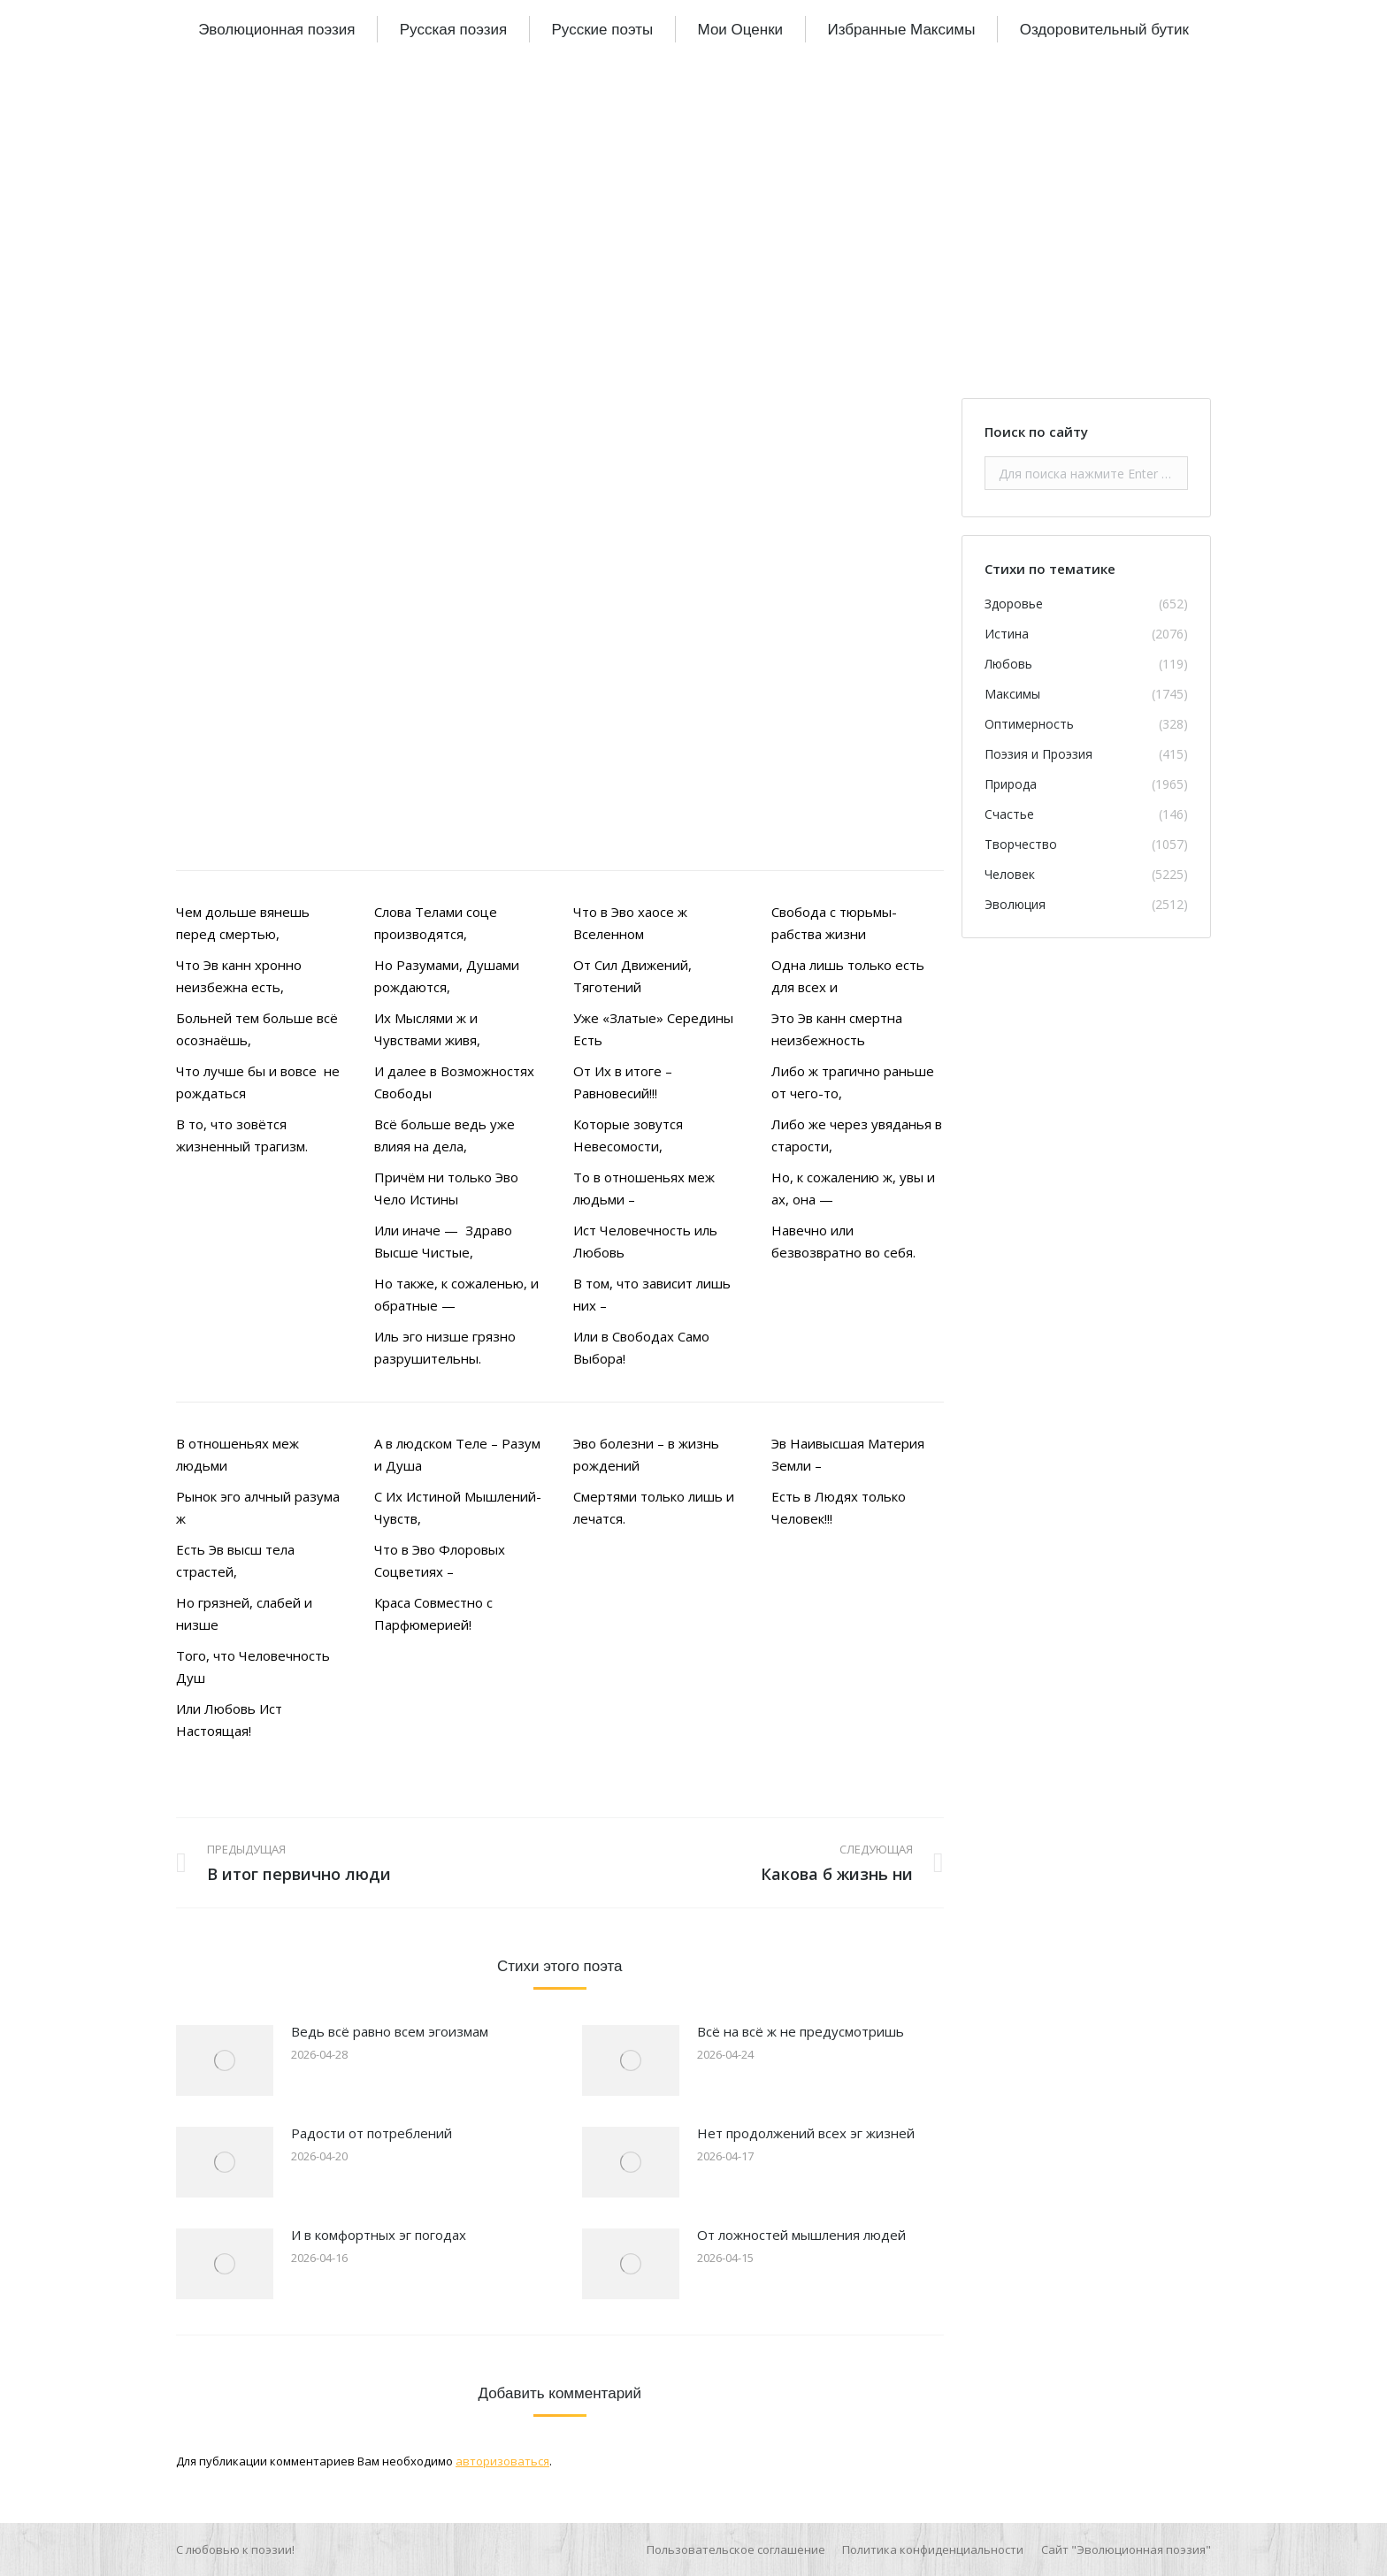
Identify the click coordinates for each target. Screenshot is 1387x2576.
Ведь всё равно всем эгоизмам (389, 2031)
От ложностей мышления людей (801, 2234)
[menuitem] (276, 29)
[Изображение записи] (224, 2060)
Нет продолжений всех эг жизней (806, 2133)
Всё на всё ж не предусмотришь (800, 2031)
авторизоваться (502, 2461)
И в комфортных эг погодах (378, 2234)
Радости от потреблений (371, 2133)
